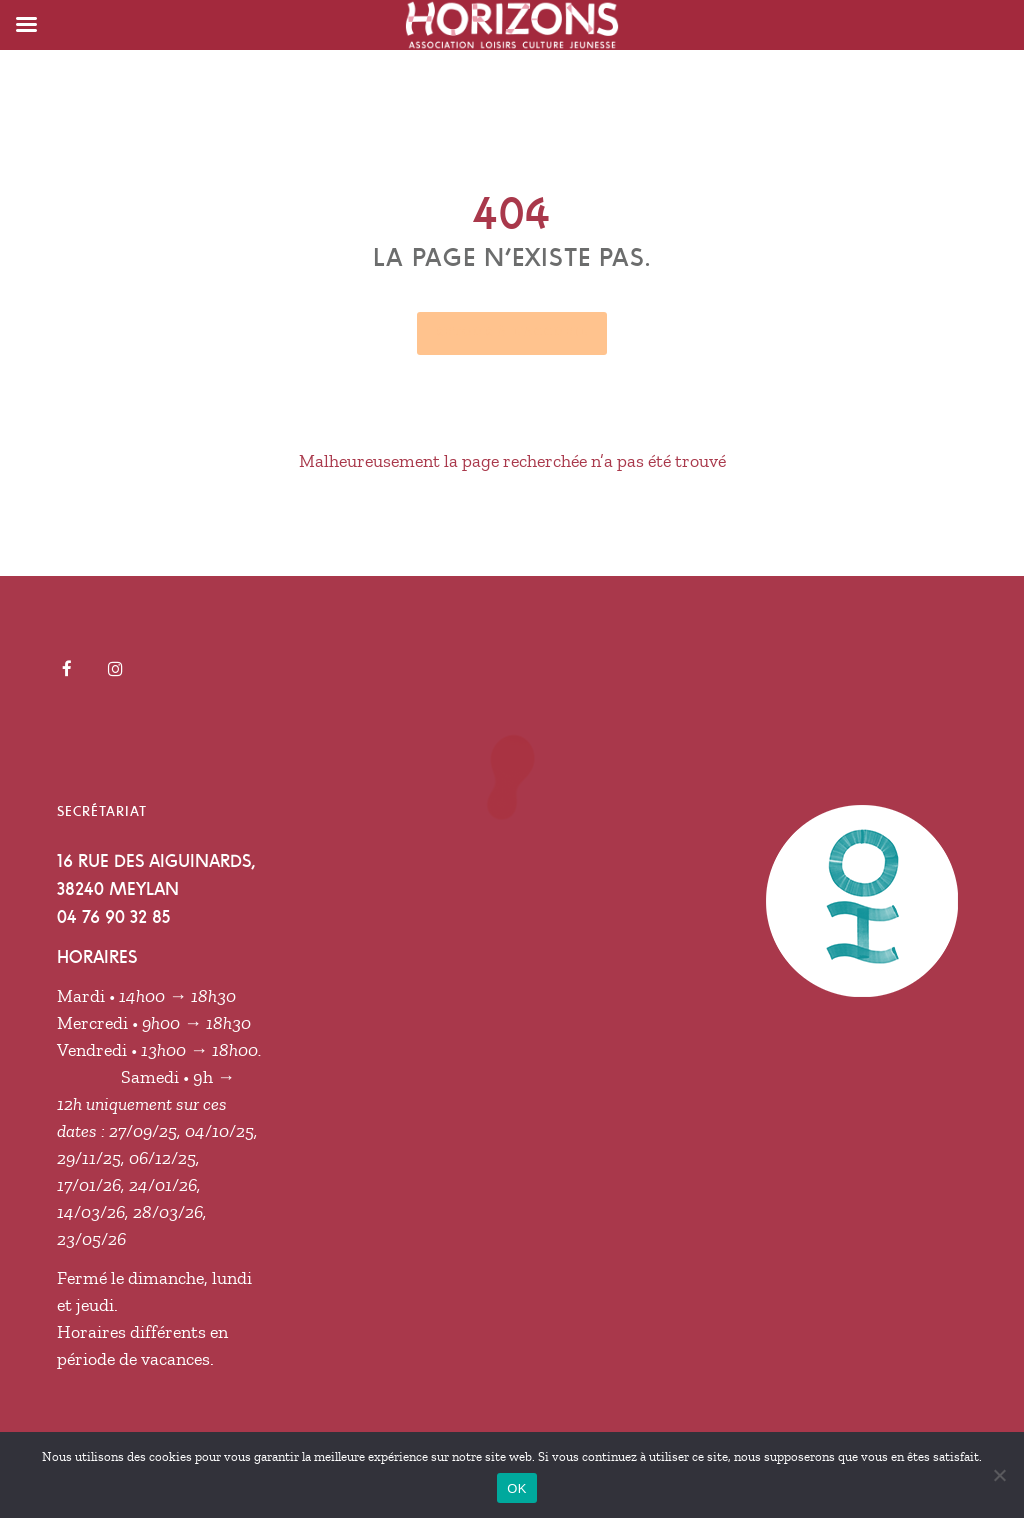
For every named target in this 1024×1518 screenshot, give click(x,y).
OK (516, 1488)
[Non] (999, 1475)
